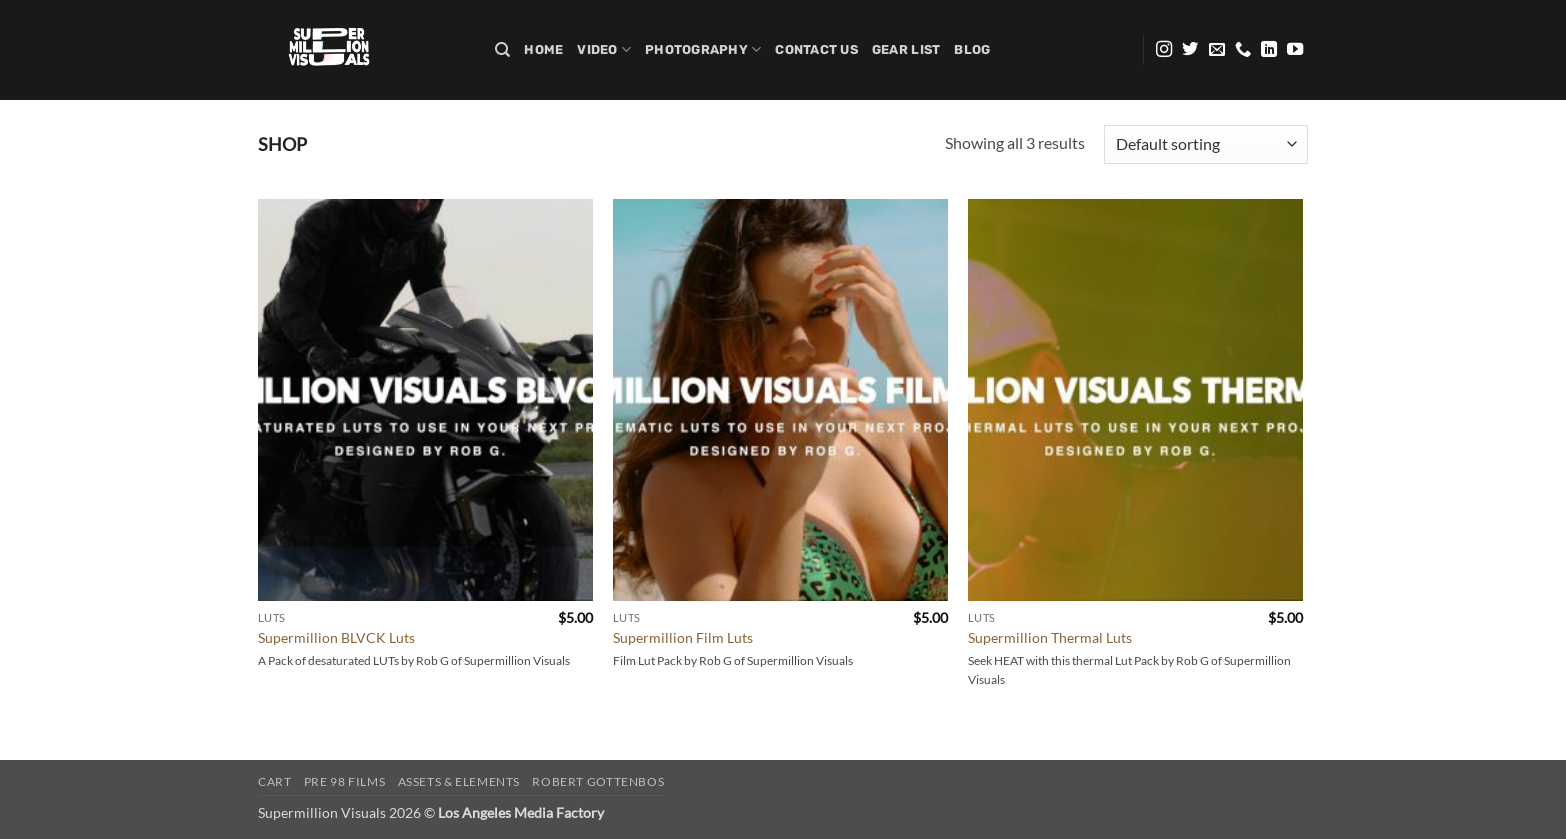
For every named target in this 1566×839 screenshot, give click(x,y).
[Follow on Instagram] (1164, 50)
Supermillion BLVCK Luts (336, 637)
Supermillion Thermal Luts (1050, 637)
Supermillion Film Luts (683, 637)
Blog (972, 49)
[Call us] (1243, 50)
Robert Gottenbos (598, 781)
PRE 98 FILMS (344, 781)
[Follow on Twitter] (1190, 50)
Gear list (906, 49)
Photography (703, 49)
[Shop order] (1206, 144)
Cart (274, 781)
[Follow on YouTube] (1295, 50)
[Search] (502, 50)
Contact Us (816, 49)
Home (543, 49)
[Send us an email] (1217, 50)
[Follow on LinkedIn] (1269, 50)
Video (604, 49)
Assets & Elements (459, 781)
